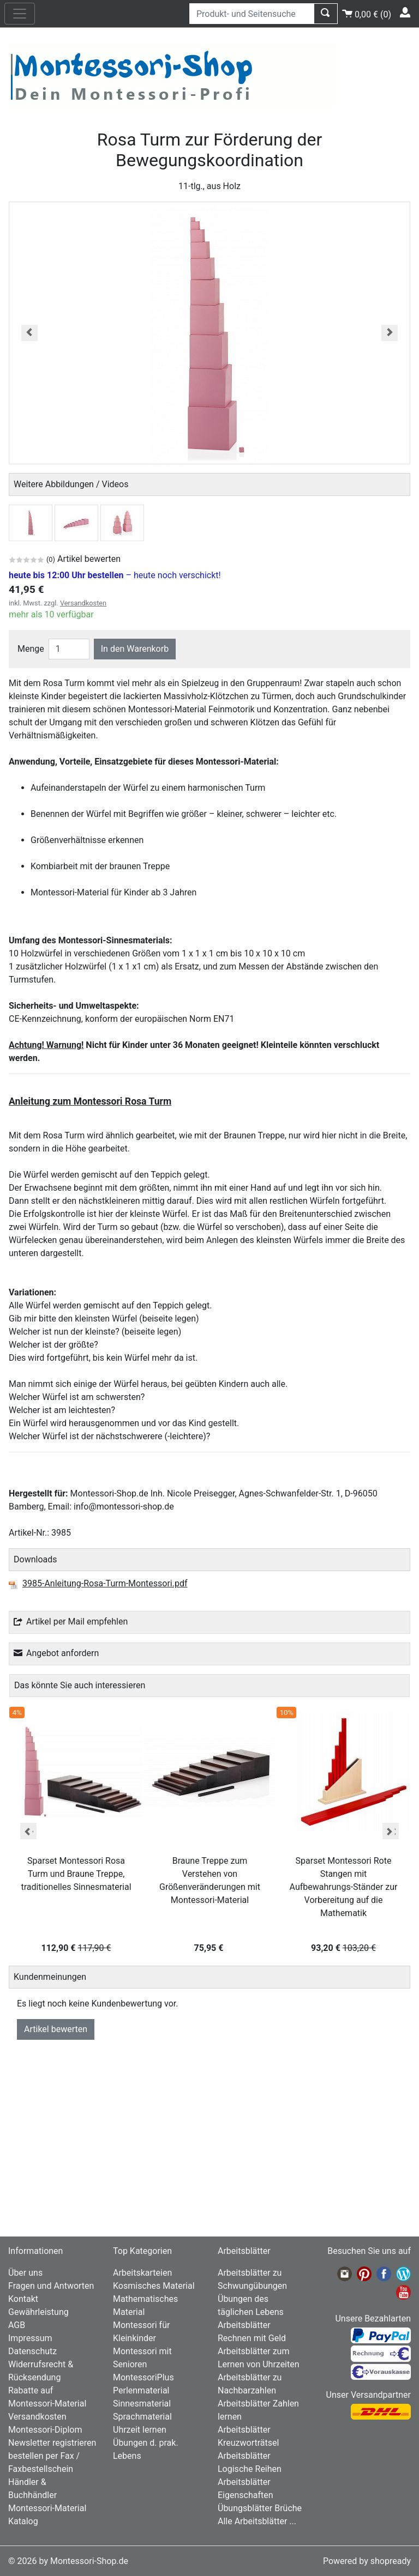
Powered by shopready (367, 2561)
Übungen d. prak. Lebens (145, 2449)
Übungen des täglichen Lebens (251, 2305)
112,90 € (76, 1948)
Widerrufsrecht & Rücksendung (40, 2371)
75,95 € (210, 1948)
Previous (28, 1831)
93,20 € (343, 1948)
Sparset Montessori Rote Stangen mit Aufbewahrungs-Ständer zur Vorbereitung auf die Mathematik (344, 1887)
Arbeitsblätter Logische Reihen (250, 2462)
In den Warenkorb (135, 649)
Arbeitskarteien (142, 2273)
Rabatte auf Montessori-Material (47, 2397)
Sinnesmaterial (142, 2403)
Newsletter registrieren (52, 2443)
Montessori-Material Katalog (47, 2514)
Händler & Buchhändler (32, 2488)
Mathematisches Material (145, 2305)
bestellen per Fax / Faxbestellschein (44, 2462)
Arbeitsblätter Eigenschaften (245, 2488)
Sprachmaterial (142, 2416)
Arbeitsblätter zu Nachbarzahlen (250, 2384)
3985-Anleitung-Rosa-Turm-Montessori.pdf (104, 1584)
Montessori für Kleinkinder (141, 2331)
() (366, 13)
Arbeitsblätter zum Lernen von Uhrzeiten (259, 2357)
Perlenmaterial (141, 2390)
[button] (29, 333)
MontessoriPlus (143, 2377)
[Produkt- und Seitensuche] (251, 13)
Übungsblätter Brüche (260, 2508)
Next (390, 1831)
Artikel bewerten (55, 2029)
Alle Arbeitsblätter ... (257, 2521)
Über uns (25, 2273)
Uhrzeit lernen (139, 2430)
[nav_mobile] (19, 14)
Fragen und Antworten (51, 2286)
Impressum (30, 2338)
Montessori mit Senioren (142, 2357)
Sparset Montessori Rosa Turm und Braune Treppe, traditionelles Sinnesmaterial (76, 1874)
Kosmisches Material (154, 2286)
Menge (30, 649)
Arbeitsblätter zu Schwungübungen (252, 2279)
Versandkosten (83, 603)
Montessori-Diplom (45, 2430)
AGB (16, 2325)
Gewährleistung (38, 2312)
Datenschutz (32, 2351)
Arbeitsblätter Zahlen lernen (258, 2410)
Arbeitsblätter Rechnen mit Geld (252, 2331)
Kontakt (23, 2299)
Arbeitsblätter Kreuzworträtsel (248, 2436)
